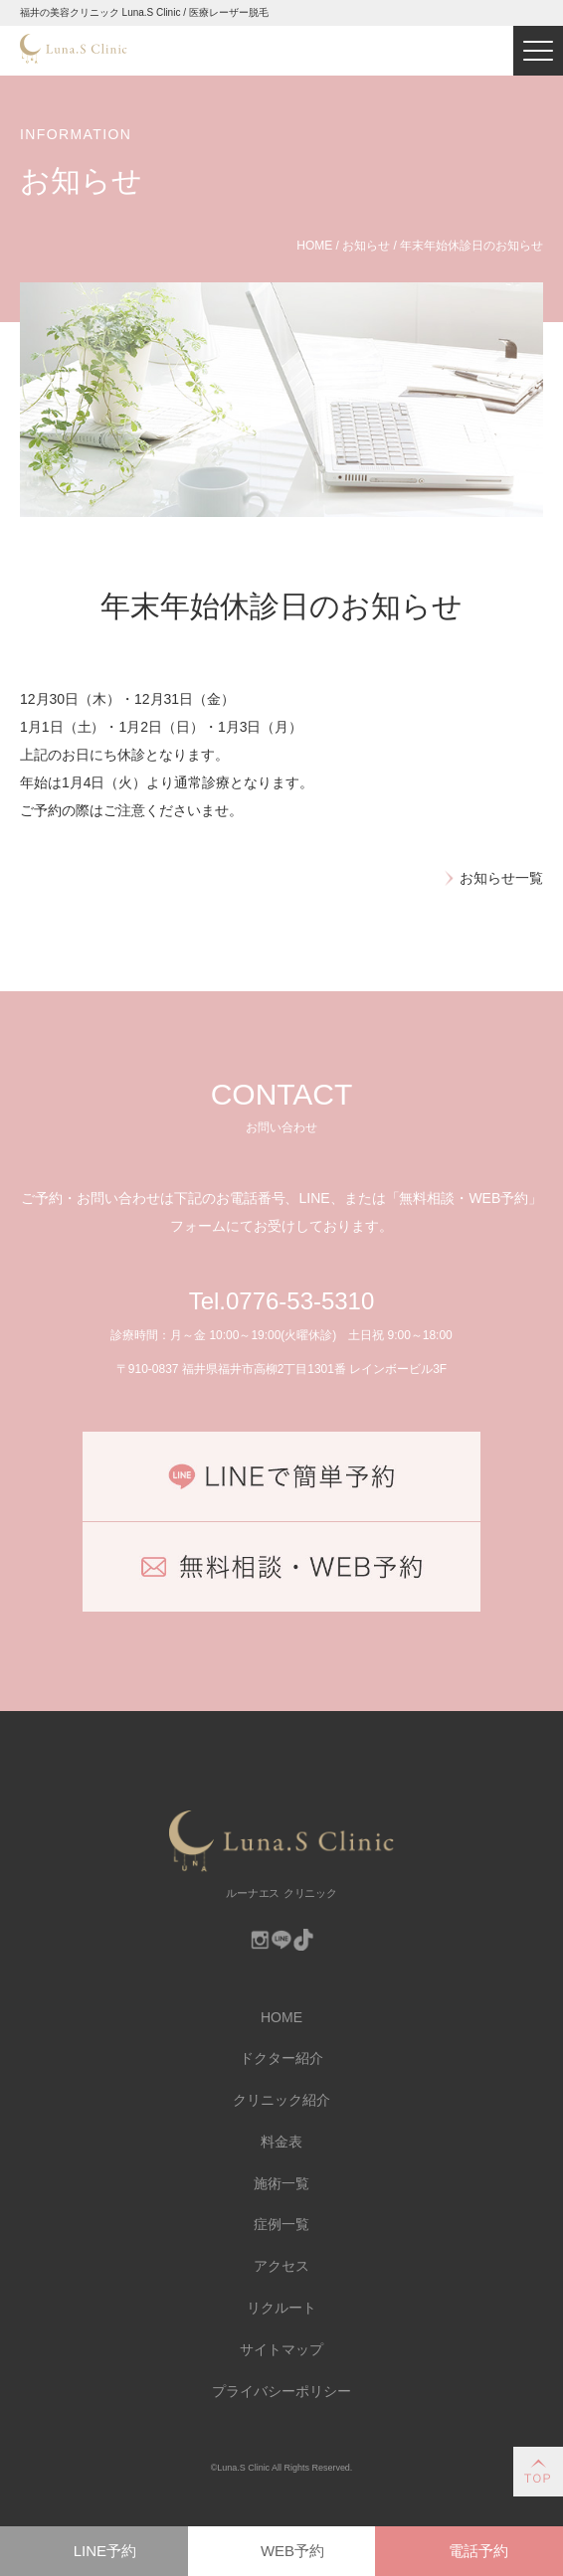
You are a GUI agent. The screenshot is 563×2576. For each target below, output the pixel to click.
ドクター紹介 (281, 2058)
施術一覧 (281, 2183)
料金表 (281, 2141)
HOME (281, 2017)
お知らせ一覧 (501, 878)
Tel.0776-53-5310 (282, 1301)
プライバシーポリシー (281, 2391)
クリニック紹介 (281, 2100)
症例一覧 (281, 2224)
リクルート (281, 2308)
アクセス (281, 2266)
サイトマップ (281, 2349)
